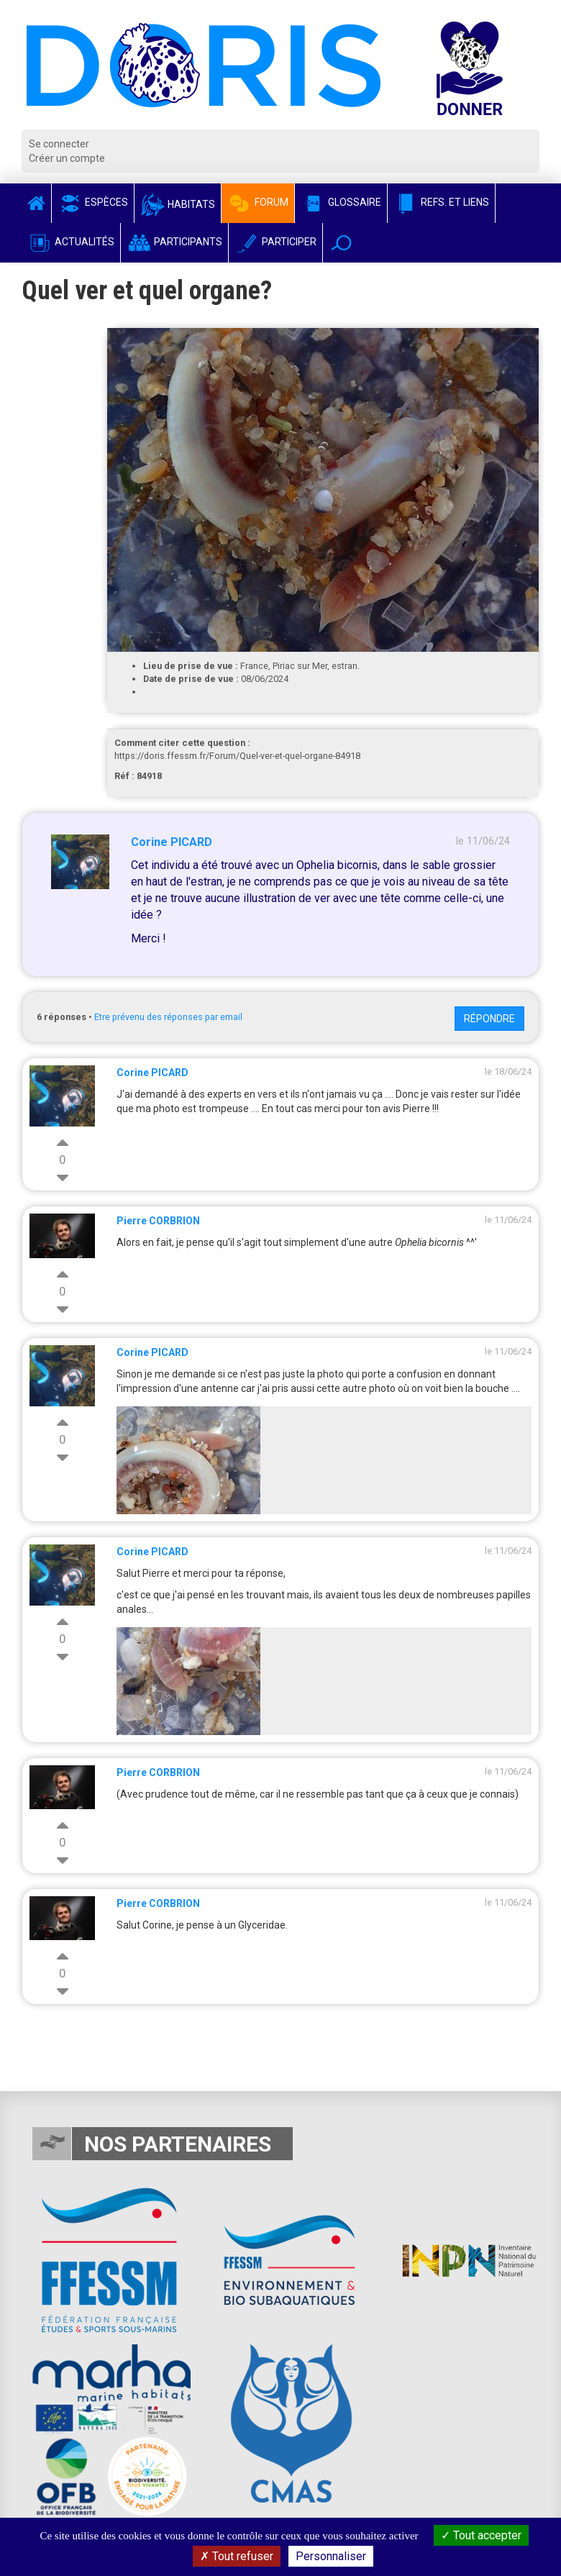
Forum (257, 202)
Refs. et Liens (441, 202)
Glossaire (341, 202)
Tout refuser (236, 2556)
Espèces (93, 202)
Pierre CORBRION (158, 1220)
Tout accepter (481, 2535)
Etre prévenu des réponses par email (168, 1016)
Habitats (177, 204)
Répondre (489, 1018)
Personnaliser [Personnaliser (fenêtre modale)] (331, 2556)
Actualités (70, 241)
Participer (275, 241)
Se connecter (59, 144)
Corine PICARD (171, 842)
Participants (174, 241)
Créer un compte (67, 158)
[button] (341, 243)
